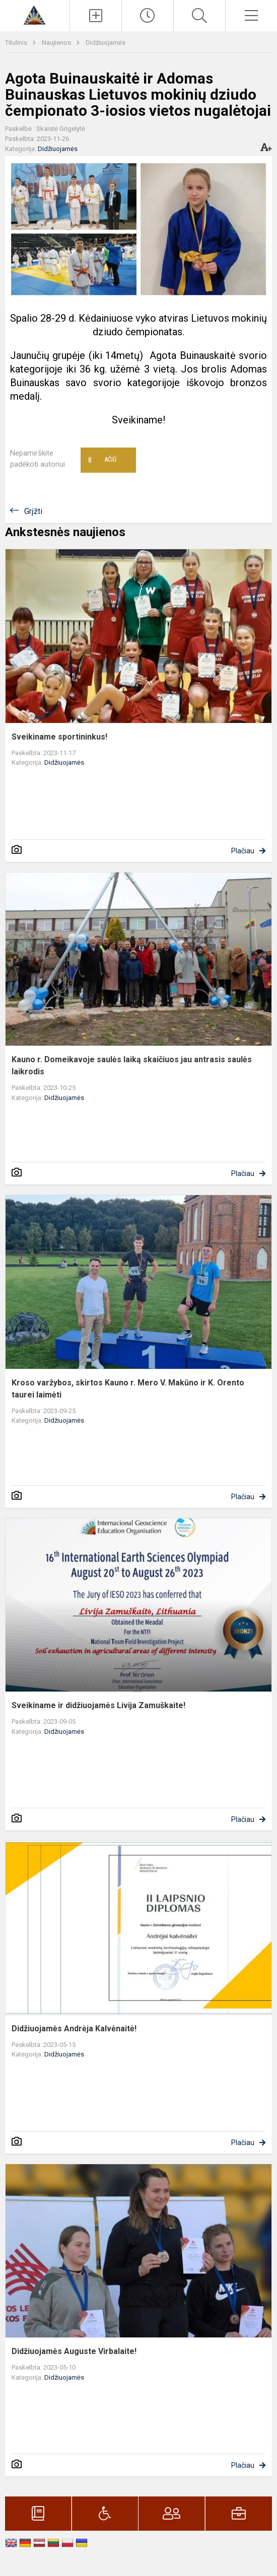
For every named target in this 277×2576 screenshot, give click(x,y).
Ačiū (102, 460)
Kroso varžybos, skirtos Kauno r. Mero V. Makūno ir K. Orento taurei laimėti (128, 1389)
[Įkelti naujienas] (95, 15)
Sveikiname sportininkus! (59, 737)
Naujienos (57, 42)
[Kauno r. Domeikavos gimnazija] (34, 14)
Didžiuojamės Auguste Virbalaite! (74, 2351)
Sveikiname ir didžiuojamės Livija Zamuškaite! (98, 1705)
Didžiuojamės (105, 42)
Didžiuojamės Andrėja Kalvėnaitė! (74, 2028)
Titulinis (17, 42)
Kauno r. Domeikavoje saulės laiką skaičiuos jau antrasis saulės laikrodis (132, 1065)
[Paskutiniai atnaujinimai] (147, 15)
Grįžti (33, 511)
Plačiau (242, 851)
